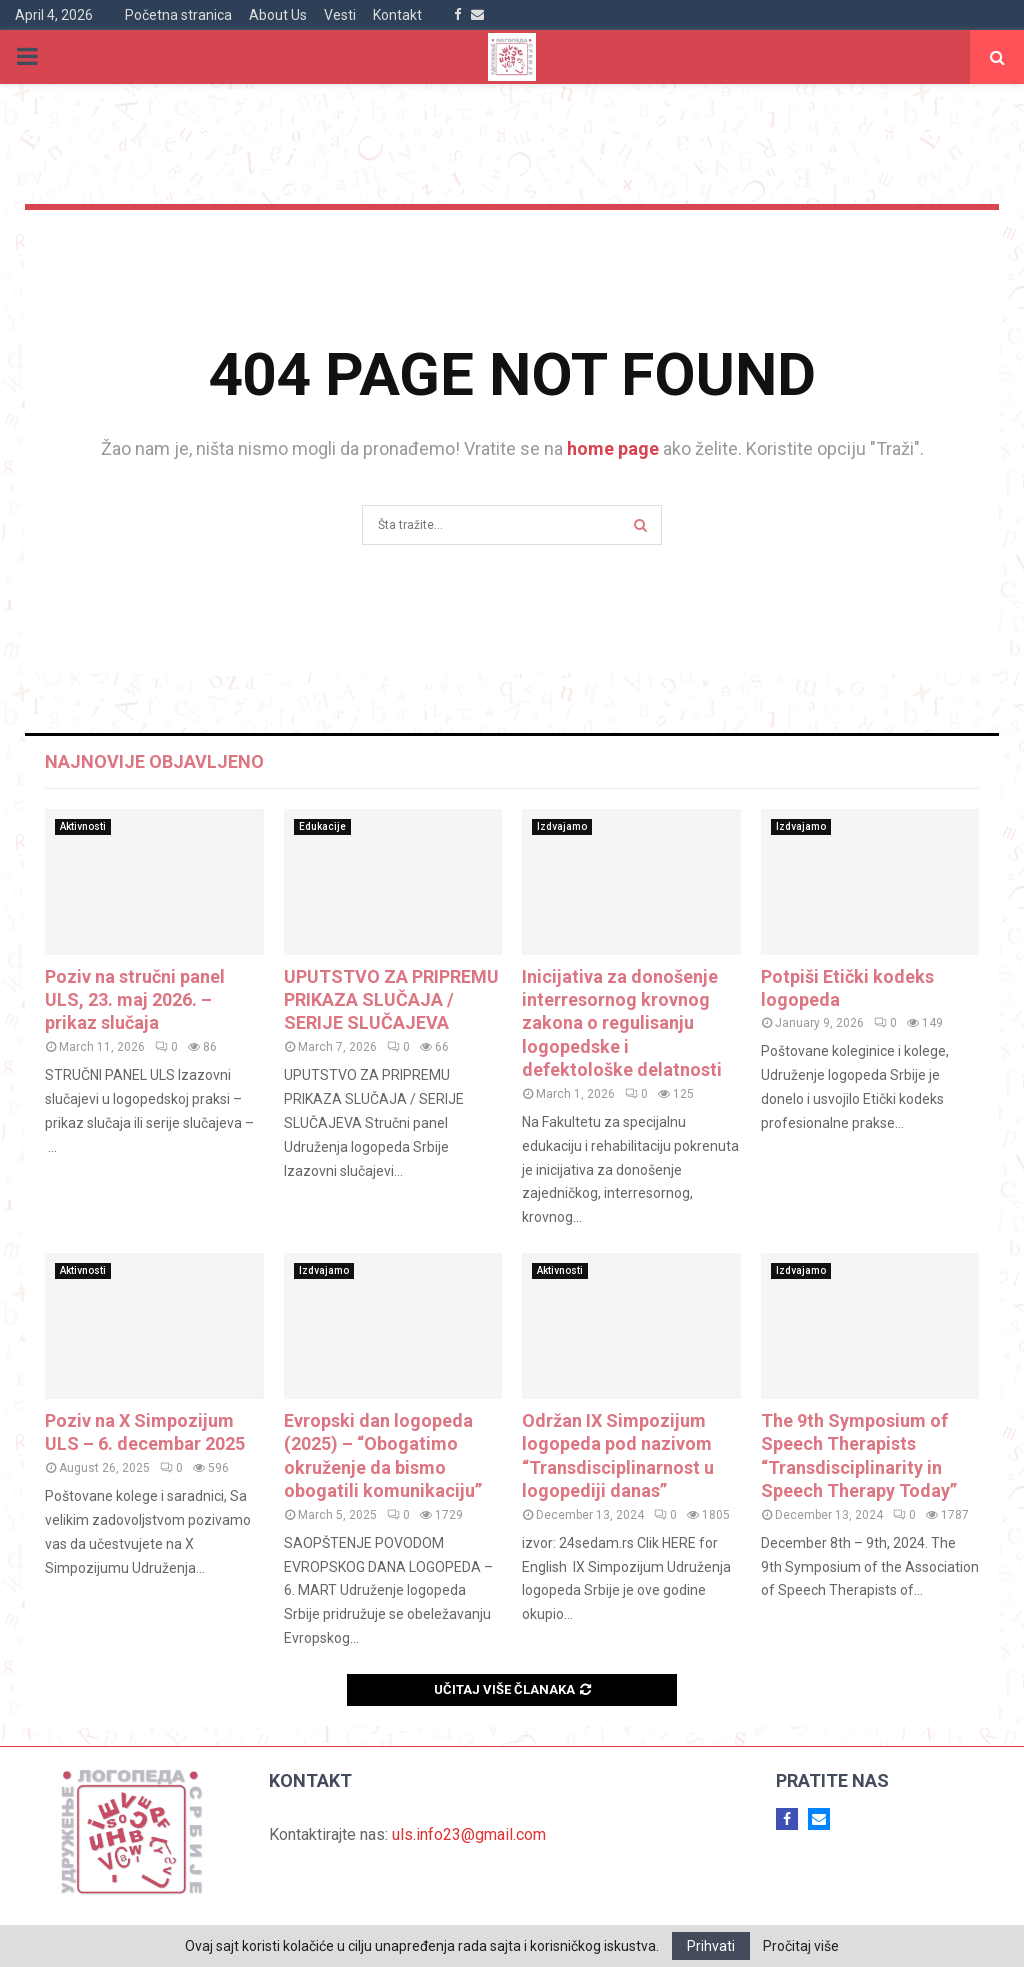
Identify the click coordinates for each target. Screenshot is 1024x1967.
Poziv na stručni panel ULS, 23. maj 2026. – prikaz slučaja (135, 1000)
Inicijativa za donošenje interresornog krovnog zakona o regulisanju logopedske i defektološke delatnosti (622, 1023)
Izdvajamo (562, 826)
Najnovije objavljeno (154, 761)
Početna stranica (178, 15)
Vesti (340, 15)
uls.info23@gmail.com (469, 1834)
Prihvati (711, 1946)
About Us (278, 15)
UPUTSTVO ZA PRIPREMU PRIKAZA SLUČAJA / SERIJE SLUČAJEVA (391, 1000)
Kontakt (397, 15)
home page (613, 448)
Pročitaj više (801, 1946)
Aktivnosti (83, 826)
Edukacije (322, 826)
